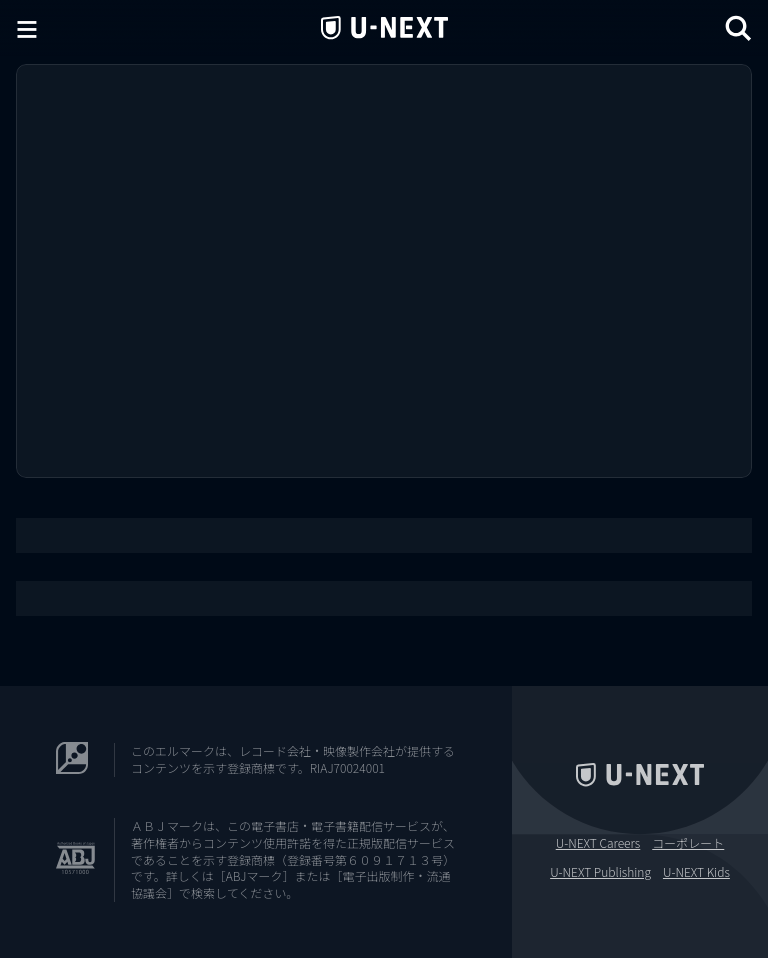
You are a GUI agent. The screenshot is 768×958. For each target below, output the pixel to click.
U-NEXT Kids (696, 872)
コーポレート (688, 843)
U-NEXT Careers (598, 843)
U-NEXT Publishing (600, 872)
